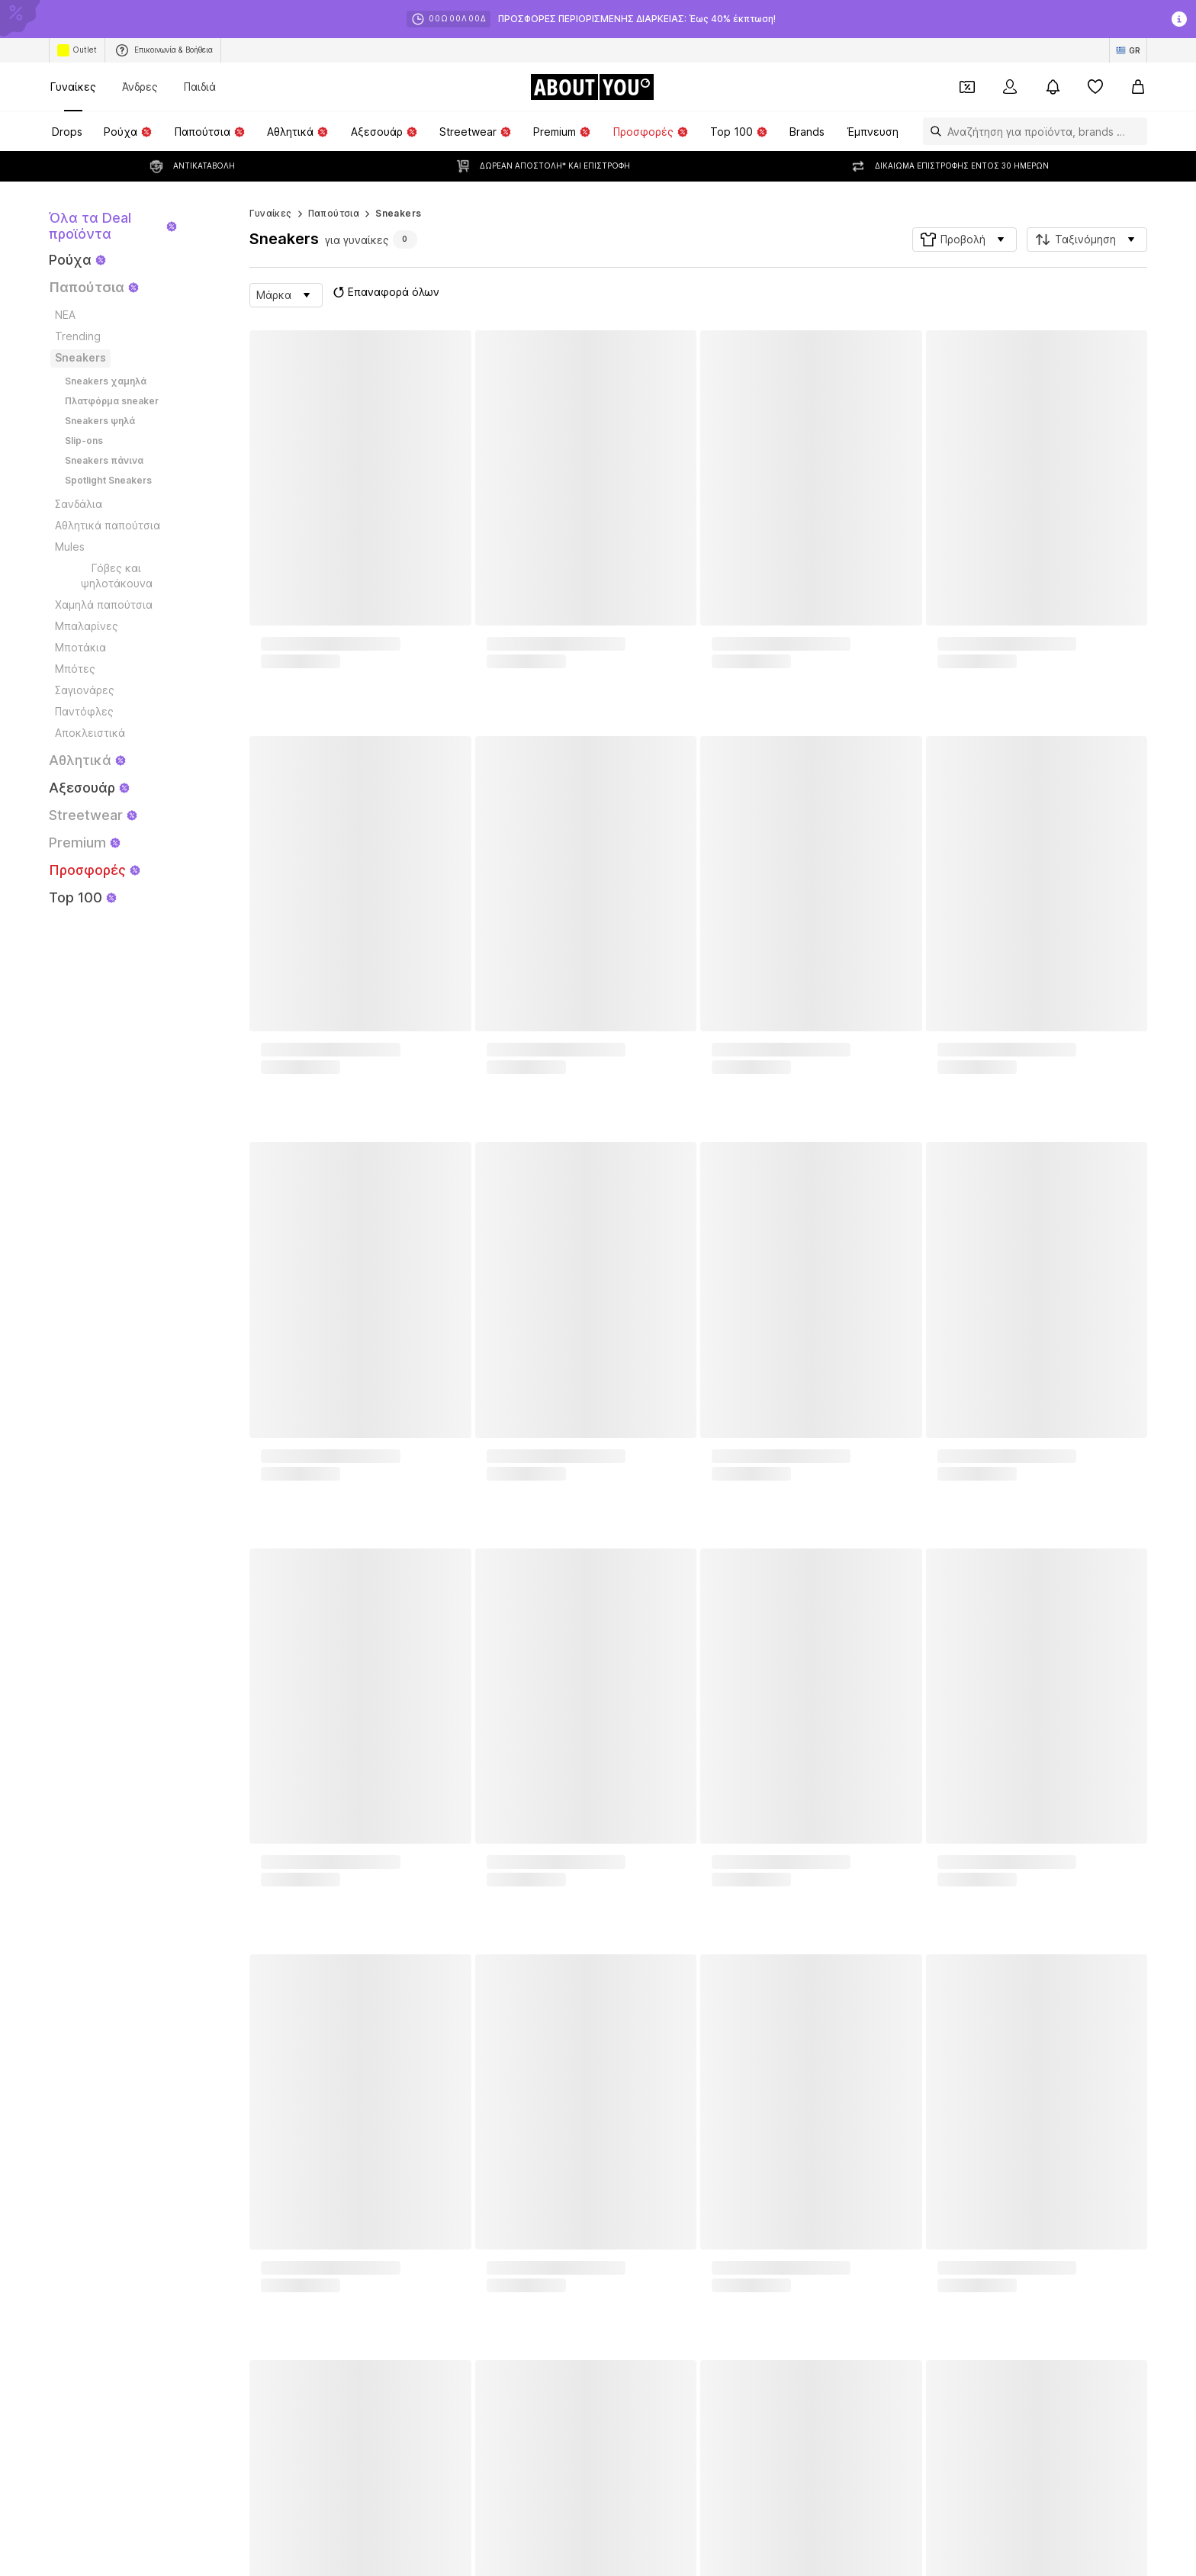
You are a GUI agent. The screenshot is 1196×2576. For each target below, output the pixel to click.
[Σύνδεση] (1010, 87)
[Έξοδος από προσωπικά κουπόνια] (967, 87)
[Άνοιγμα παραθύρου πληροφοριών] (1179, 19)
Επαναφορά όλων (384, 261)
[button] (964, 209)
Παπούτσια (334, 182)
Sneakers (398, 182)
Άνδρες (140, 86)
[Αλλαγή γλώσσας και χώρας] (1128, 50)
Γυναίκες (73, 86)
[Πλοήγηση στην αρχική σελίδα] (592, 87)
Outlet (77, 50)
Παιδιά (200, 86)
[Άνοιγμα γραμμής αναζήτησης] (932, 131)
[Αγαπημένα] (1095, 87)
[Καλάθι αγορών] (1138, 87)
